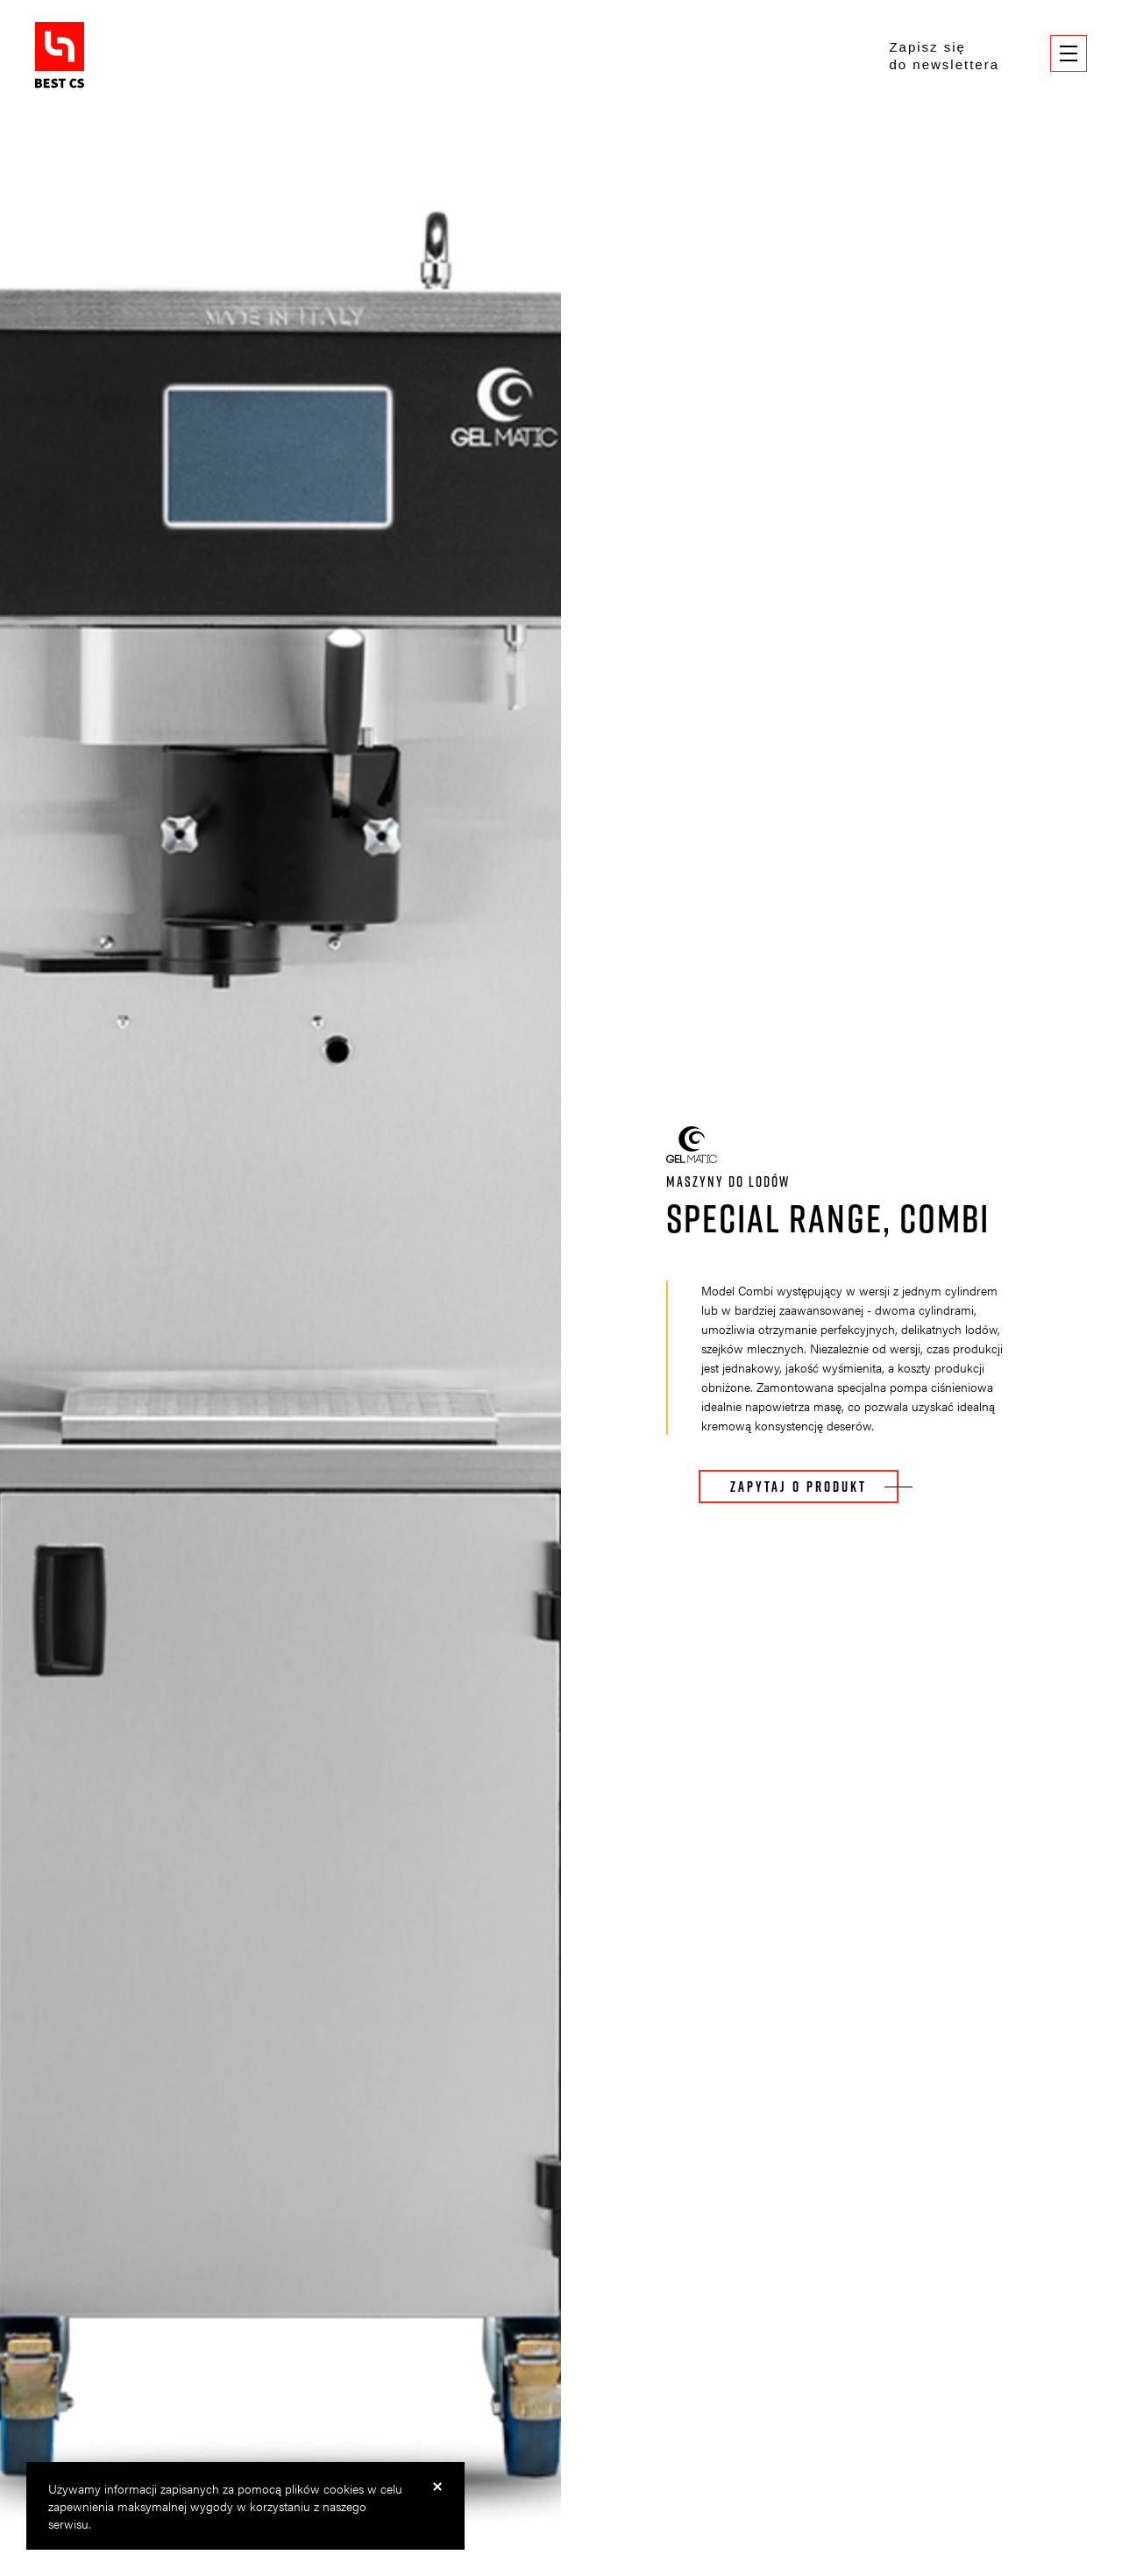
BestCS (59, 55)
